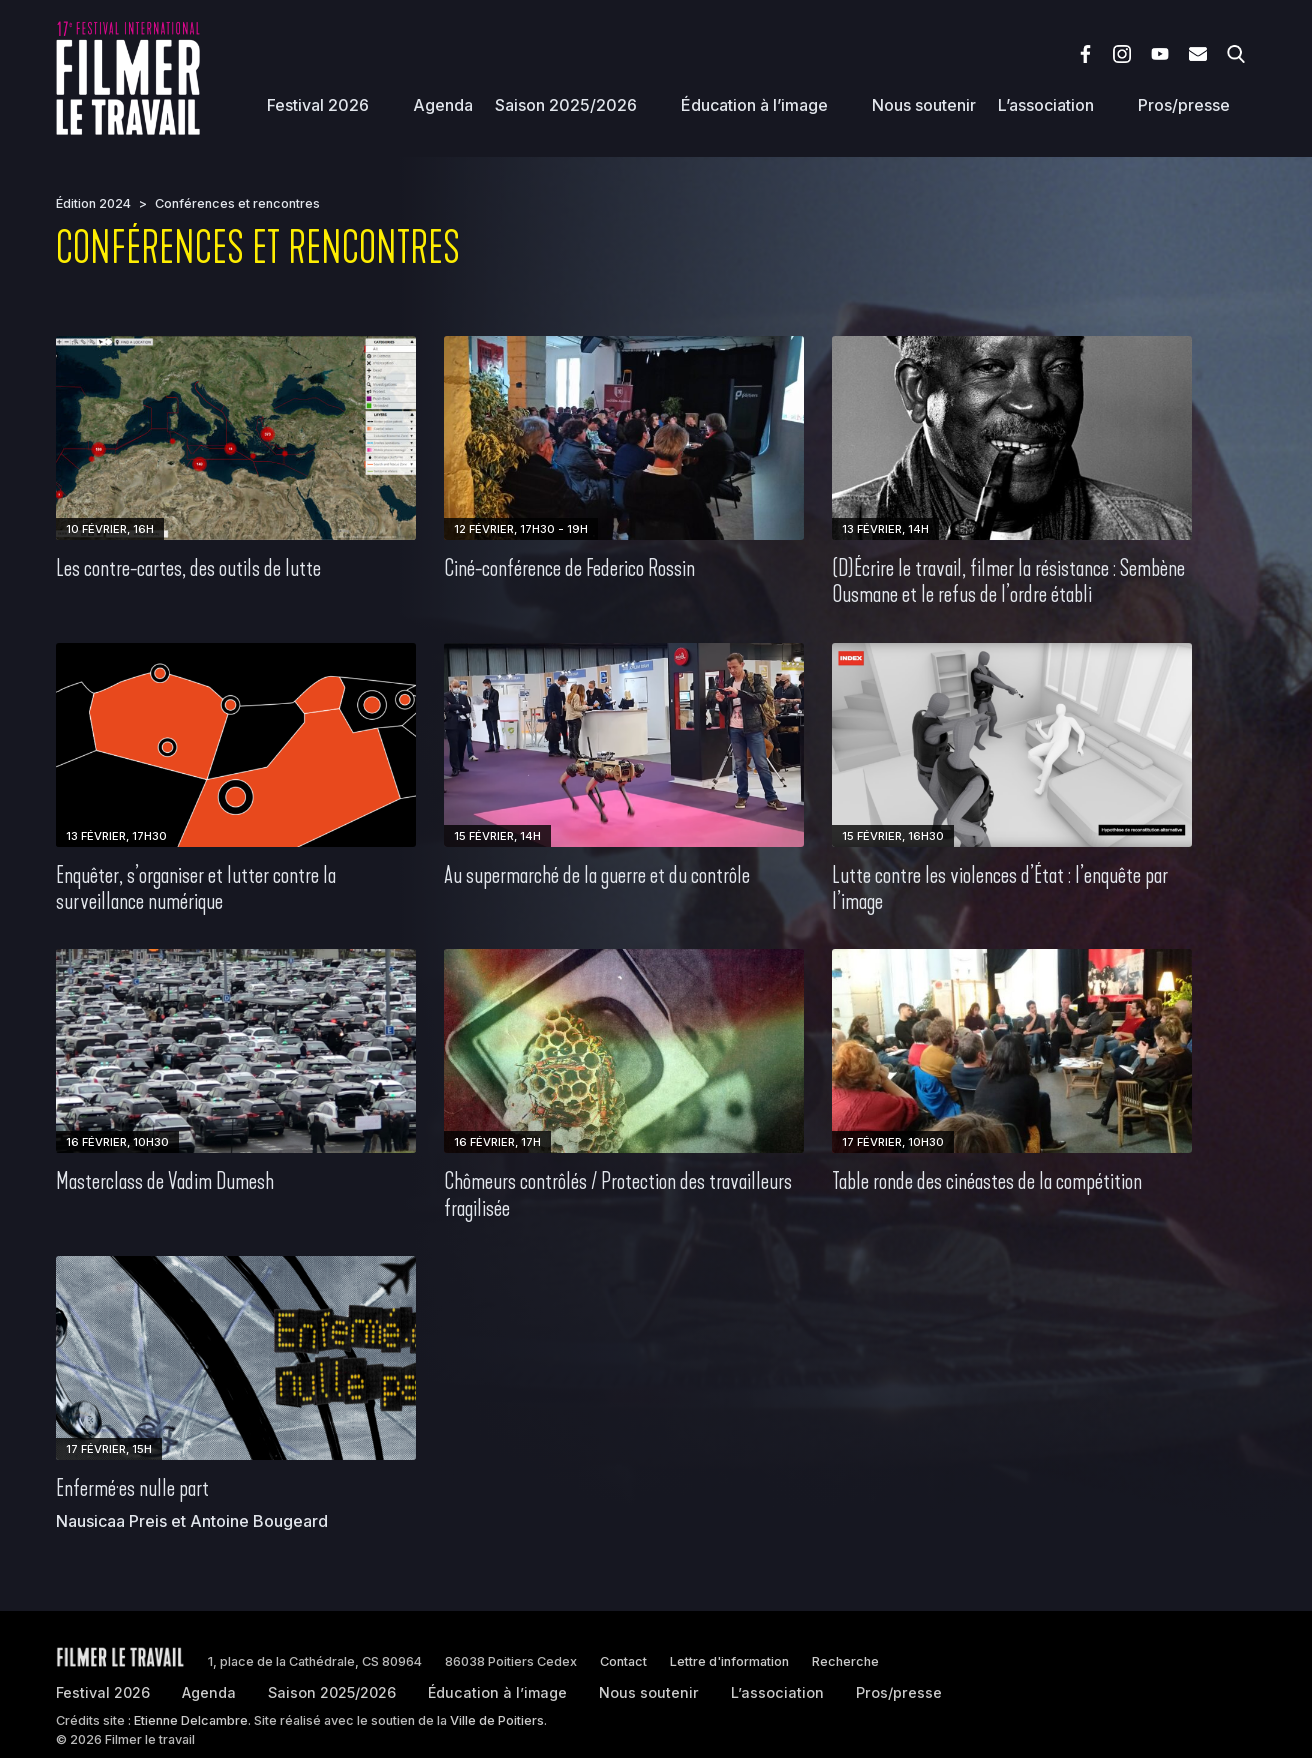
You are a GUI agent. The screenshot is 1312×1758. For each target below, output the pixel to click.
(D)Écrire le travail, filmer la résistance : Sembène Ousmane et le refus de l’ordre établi (1008, 581)
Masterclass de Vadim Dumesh (165, 1181)
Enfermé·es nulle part (132, 1488)
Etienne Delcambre (191, 1720)
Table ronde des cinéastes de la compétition (987, 1181)
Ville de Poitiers (497, 1720)
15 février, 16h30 (893, 836)
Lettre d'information (729, 1661)
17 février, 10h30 (893, 1142)
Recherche (845, 1661)
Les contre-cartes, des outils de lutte (188, 568)
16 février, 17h (497, 1142)
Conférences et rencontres (237, 203)
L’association (1046, 105)
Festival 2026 (318, 105)
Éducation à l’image (754, 105)
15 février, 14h (497, 836)
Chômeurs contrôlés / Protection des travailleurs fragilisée (618, 1194)
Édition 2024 (93, 203)
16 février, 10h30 (117, 1142)
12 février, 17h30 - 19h (521, 529)
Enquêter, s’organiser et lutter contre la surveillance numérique (196, 888)
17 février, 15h (109, 1449)
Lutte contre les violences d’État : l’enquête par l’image (1000, 888)
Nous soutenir (924, 105)
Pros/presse (1184, 105)
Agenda (443, 105)
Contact (623, 1661)
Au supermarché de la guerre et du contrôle (597, 875)
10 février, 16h (110, 529)
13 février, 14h (885, 529)
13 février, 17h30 (116, 836)
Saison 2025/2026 (566, 105)
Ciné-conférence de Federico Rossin (569, 568)
